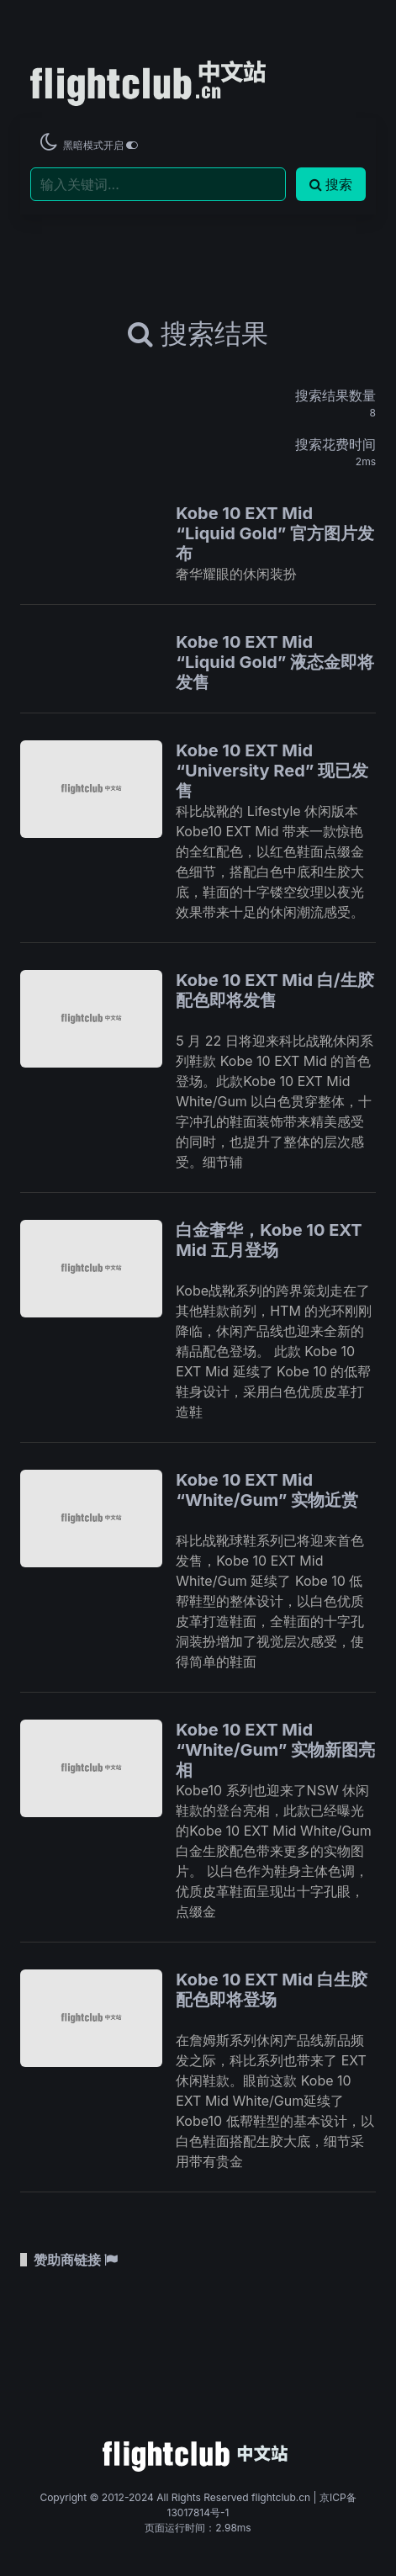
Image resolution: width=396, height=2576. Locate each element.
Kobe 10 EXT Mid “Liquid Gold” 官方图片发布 (275, 533)
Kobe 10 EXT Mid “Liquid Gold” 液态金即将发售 (275, 662)
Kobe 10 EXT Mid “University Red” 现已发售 (272, 770)
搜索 (330, 184)
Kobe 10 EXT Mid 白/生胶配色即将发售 (274, 990)
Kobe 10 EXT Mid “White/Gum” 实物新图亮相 (275, 1750)
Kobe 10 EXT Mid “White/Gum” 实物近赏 (267, 1490)
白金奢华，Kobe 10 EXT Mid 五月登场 (269, 1240)
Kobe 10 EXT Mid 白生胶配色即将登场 (271, 1989)
